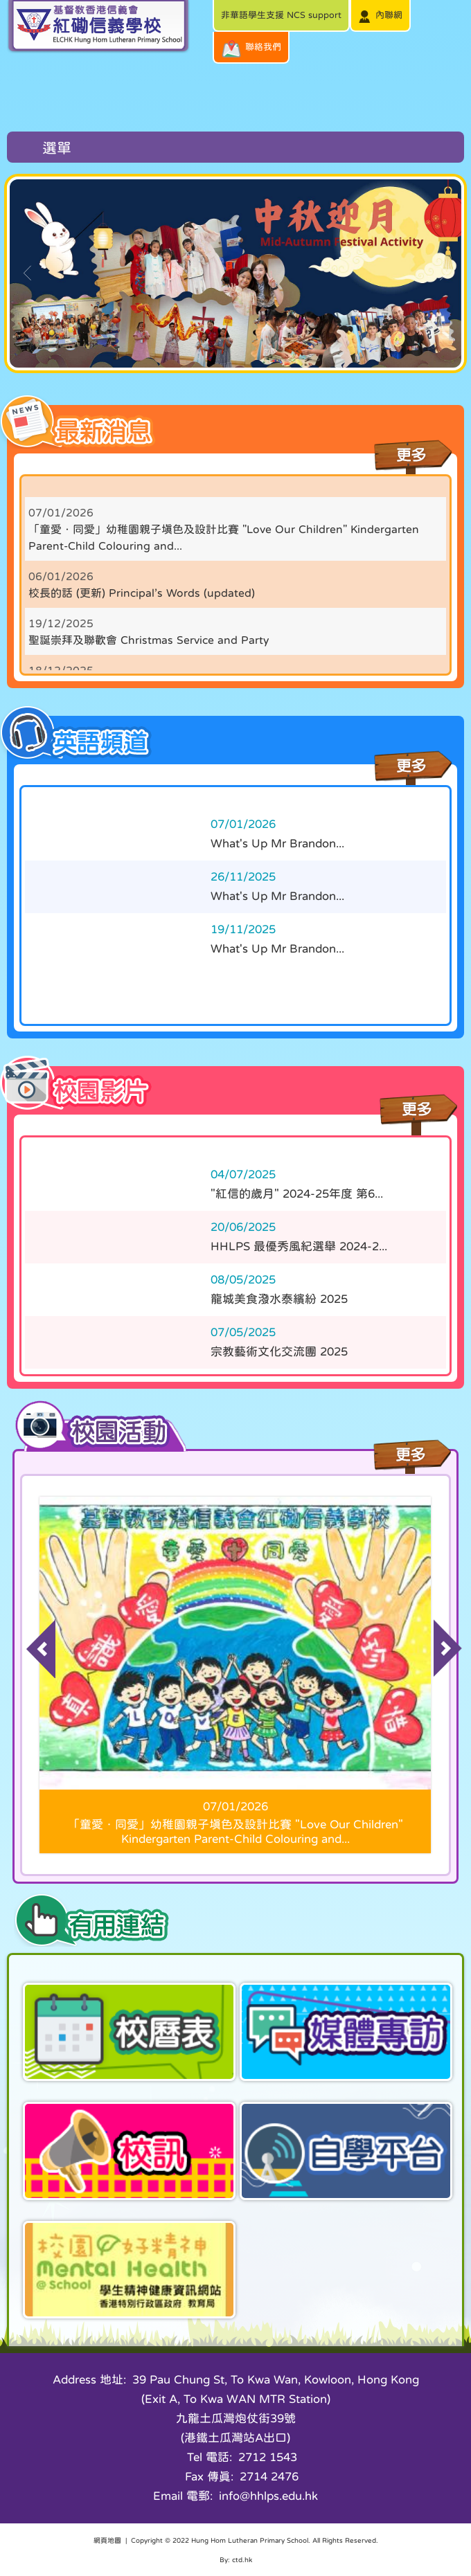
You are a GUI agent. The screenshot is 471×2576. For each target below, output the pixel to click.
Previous (31, 1631)
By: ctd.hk (236, 2559)
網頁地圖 (107, 2540)
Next (439, 1631)
